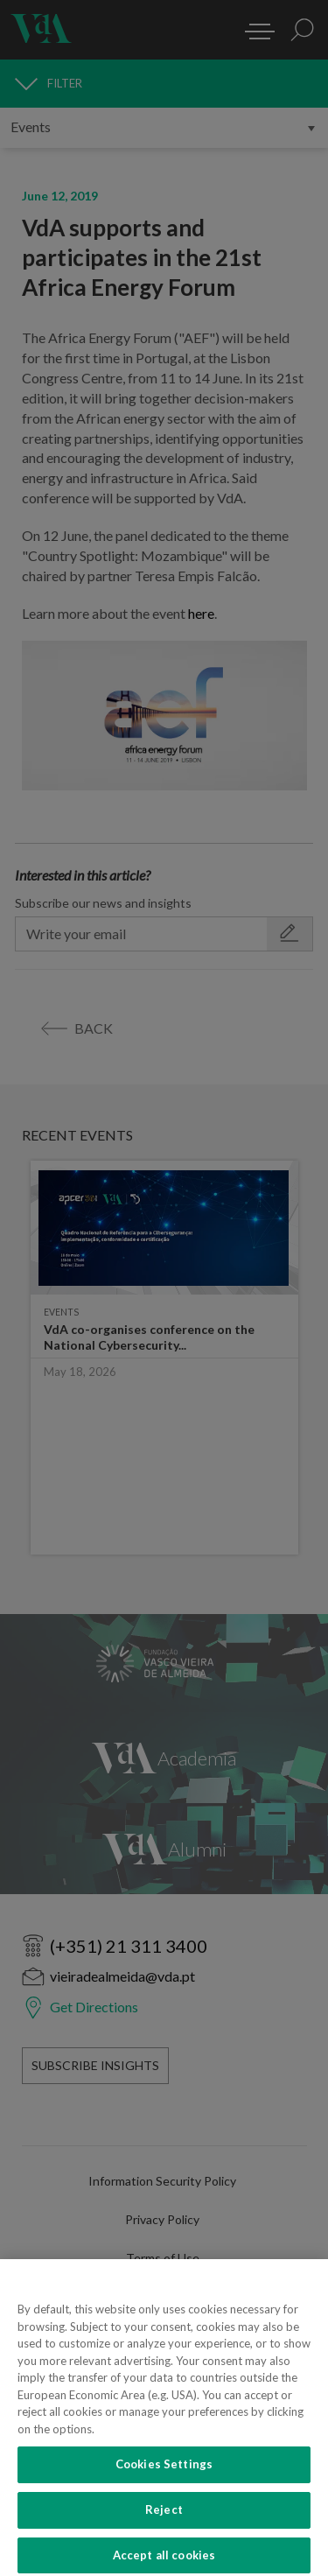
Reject (164, 2523)
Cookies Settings (164, 2478)
